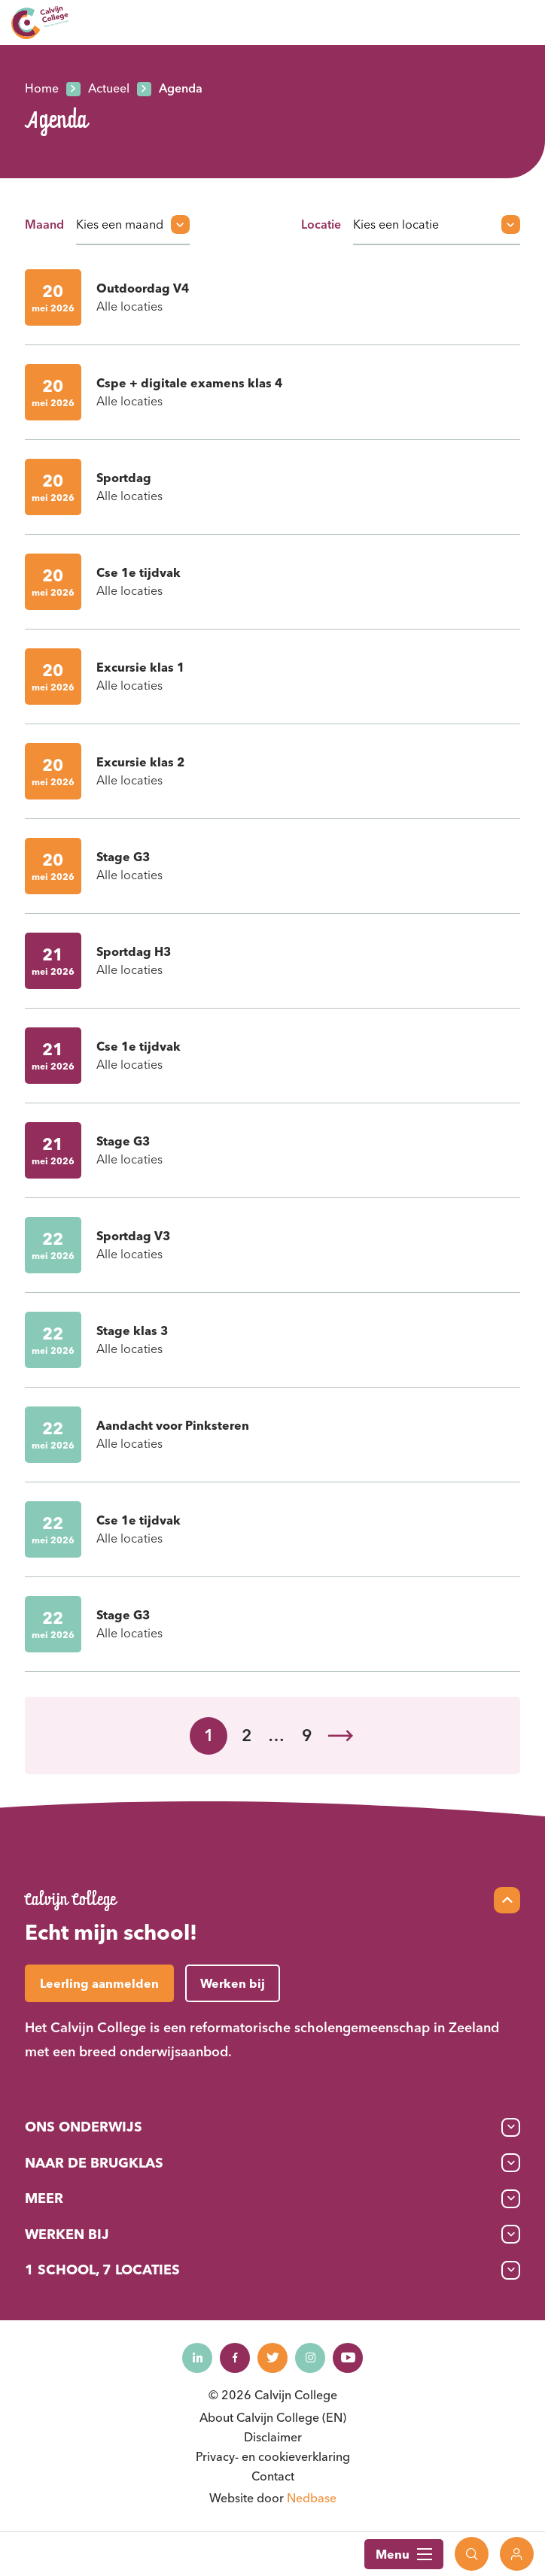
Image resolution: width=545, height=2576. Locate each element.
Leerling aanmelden (99, 1983)
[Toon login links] (517, 2554)
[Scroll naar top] (507, 1900)
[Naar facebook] (235, 2358)
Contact (272, 2475)
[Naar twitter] (272, 2358)
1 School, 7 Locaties (102, 2269)
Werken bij (67, 2234)
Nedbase (311, 2497)
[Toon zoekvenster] (472, 2554)
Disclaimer (273, 2436)
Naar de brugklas (94, 2162)
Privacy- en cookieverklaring (273, 2456)
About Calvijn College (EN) (272, 2417)
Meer (44, 2198)
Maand (44, 224)
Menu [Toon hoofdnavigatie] (404, 2554)
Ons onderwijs (83, 2126)
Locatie (321, 224)
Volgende (340, 1736)
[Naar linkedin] (197, 2358)
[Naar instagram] (310, 2358)
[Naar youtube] (348, 2358)
